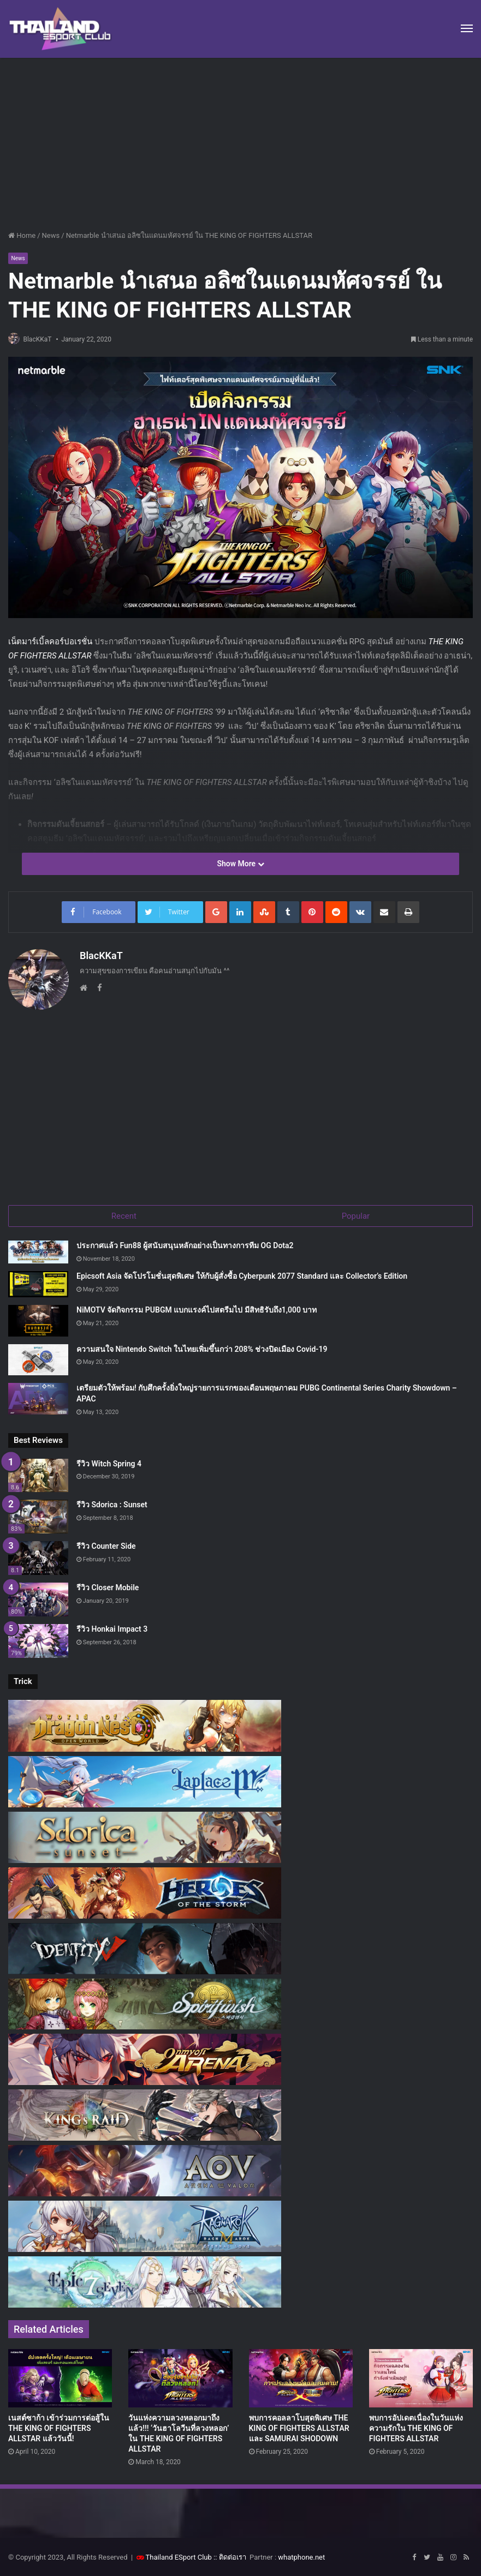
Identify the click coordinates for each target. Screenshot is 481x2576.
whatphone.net (301, 2556)
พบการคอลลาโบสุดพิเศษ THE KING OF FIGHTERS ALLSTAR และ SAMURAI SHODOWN (299, 2427)
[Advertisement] (240, 139)
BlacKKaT (42, 340)
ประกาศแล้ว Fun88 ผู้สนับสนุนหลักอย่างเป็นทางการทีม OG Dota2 (185, 1245)
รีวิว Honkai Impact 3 (111, 1628)
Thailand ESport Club (179, 2556)
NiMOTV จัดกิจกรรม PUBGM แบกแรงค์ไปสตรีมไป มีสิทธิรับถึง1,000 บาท (196, 1308)
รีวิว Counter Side (106, 1545)
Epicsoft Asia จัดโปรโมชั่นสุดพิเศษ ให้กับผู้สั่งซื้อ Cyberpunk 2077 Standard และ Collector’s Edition (241, 1275)
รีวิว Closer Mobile (107, 1586)
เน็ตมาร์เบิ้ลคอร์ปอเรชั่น (50, 643)
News (51, 235)
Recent (123, 1213)
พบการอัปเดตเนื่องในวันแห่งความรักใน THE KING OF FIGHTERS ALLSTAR (416, 2427)
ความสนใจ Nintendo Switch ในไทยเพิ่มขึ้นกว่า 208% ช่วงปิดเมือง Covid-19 (201, 1348)
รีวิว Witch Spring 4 (108, 1462)
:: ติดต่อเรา (229, 2556)
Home (21, 235)
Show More (240, 864)
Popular (356, 1213)
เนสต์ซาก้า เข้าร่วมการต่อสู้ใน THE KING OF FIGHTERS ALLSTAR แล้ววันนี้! (58, 2427)
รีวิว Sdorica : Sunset (111, 1504)
